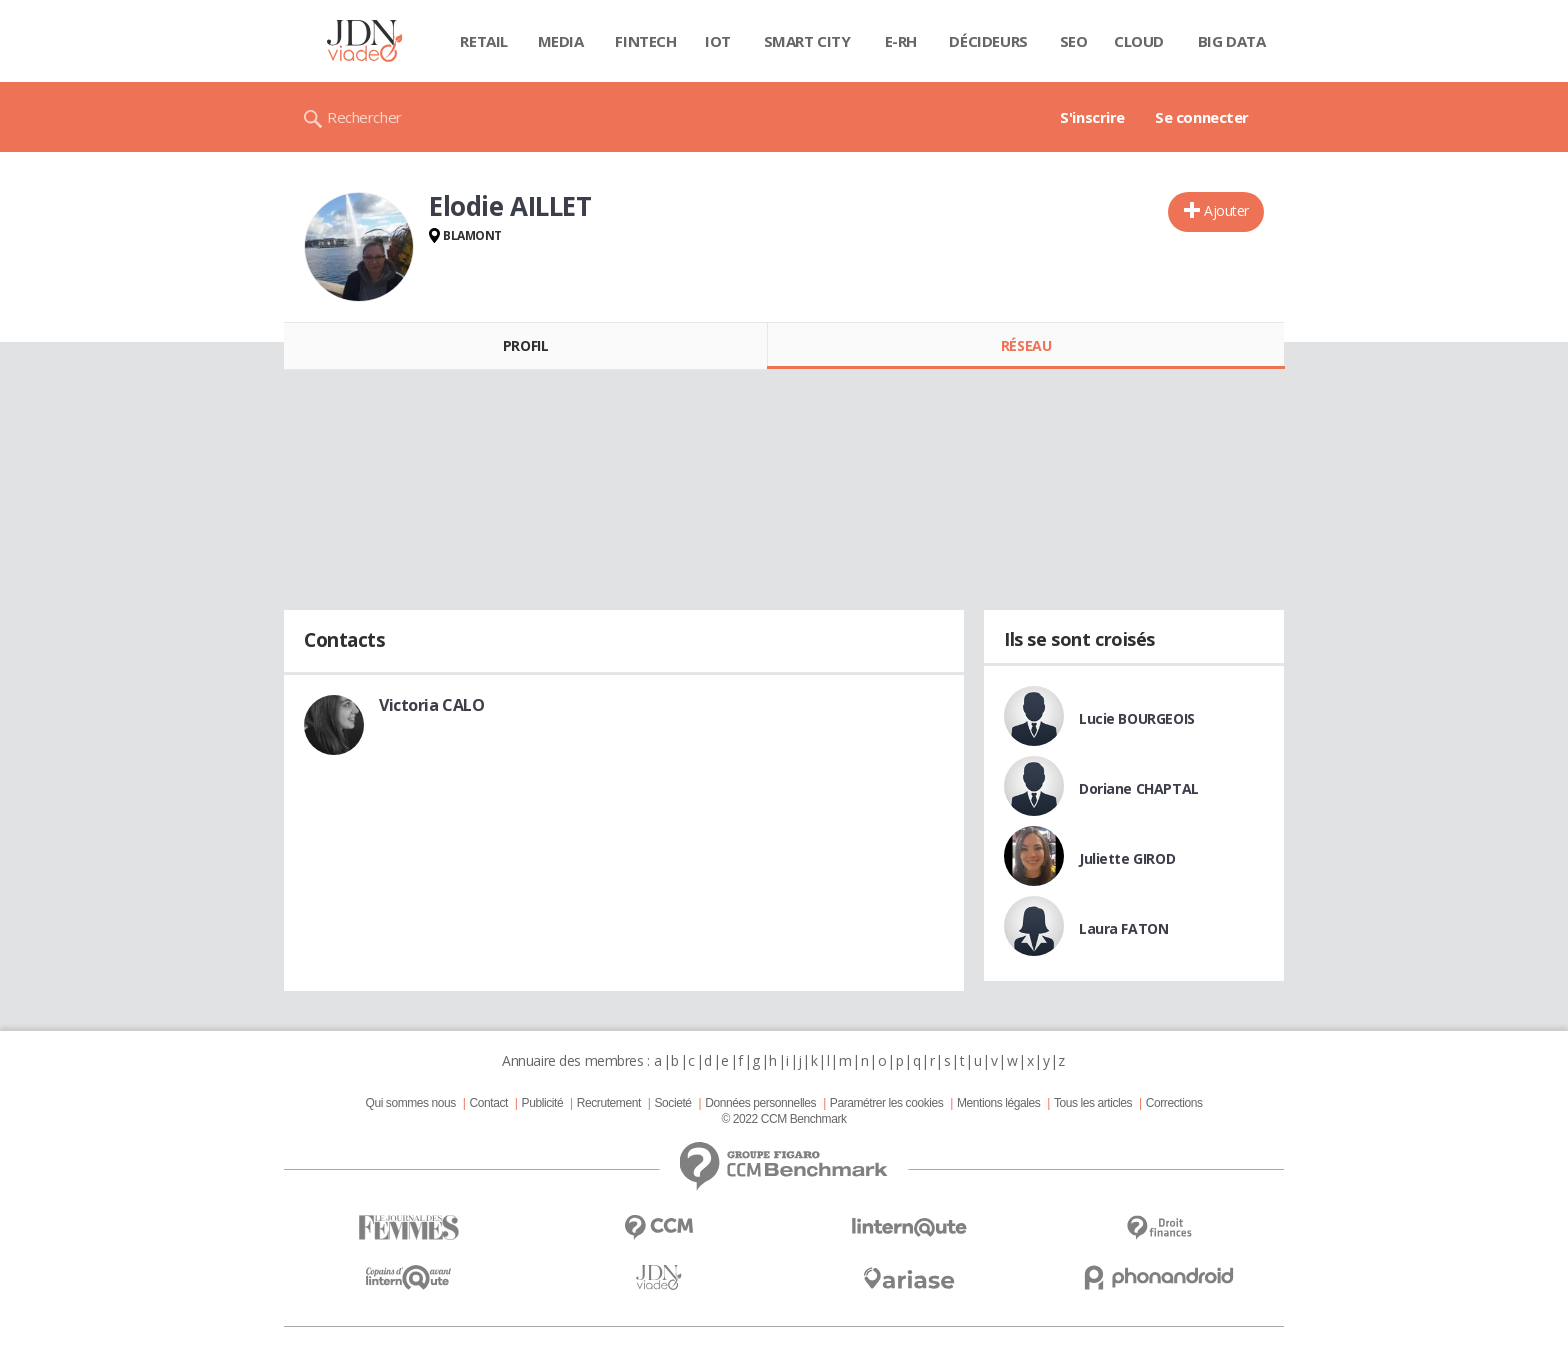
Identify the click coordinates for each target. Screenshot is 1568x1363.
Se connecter (1202, 117)
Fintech (645, 41)
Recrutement (609, 1103)
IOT (718, 41)
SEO (1074, 41)
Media (561, 41)
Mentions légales (998, 1103)
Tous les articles (1093, 1103)
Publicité (543, 1103)
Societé (672, 1103)
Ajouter (1226, 210)
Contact (489, 1103)
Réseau (1026, 345)
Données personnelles (760, 1103)
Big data (1232, 41)
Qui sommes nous (410, 1103)
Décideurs (988, 41)
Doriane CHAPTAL (1139, 788)
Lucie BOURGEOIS (1137, 718)
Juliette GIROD (1127, 858)
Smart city (807, 41)
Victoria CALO (432, 705)
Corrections (1174, 1103)
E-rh (901, 41)
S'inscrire (1092, 117)
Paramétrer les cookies (886, 1103)
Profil (525, 345)
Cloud (1139, 41)
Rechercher (364, 117)
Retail (483, 41)
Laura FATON (1123, 928)
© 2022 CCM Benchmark (783, 1119)
